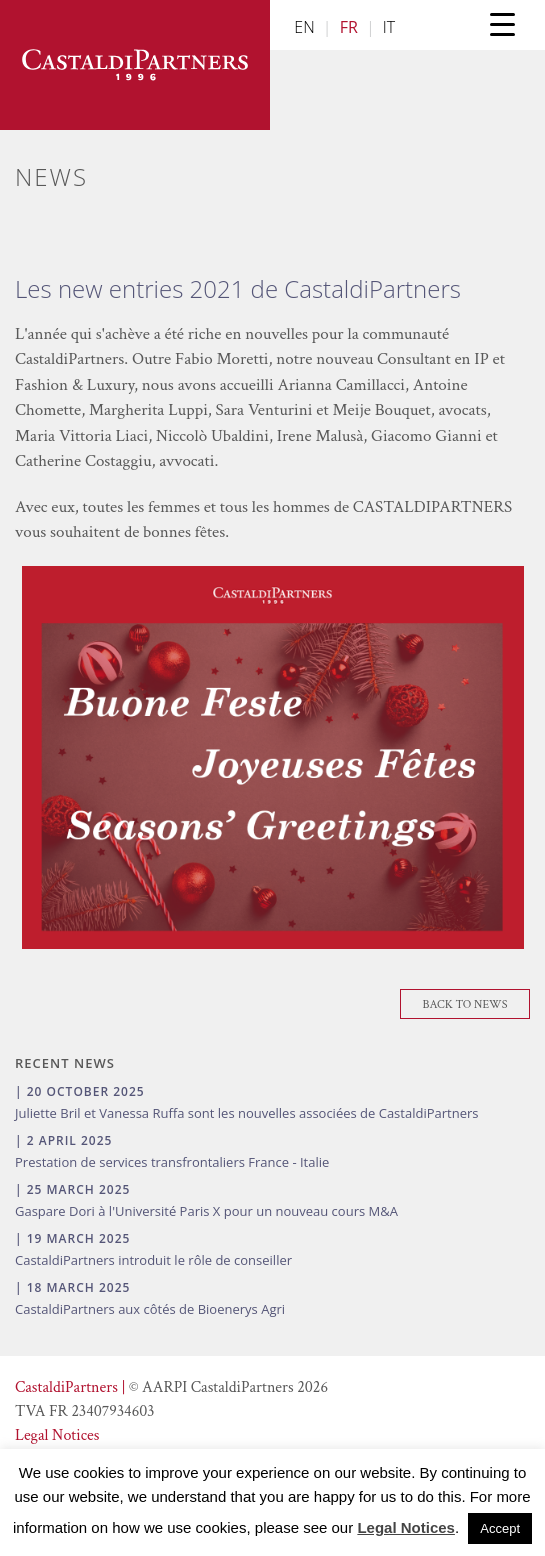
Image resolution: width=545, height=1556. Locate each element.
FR (349, 27)
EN (304, 27)
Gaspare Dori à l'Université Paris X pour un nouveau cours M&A (206, 1211)
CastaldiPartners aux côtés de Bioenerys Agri (150, 1309)
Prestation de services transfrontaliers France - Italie (172, 1162)
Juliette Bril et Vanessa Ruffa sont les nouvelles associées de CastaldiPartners (246, 1113)
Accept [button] (500, 1528)
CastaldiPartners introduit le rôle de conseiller (153, 1260)
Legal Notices (57, 1435)
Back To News (465, 1004)
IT (389, 27)
